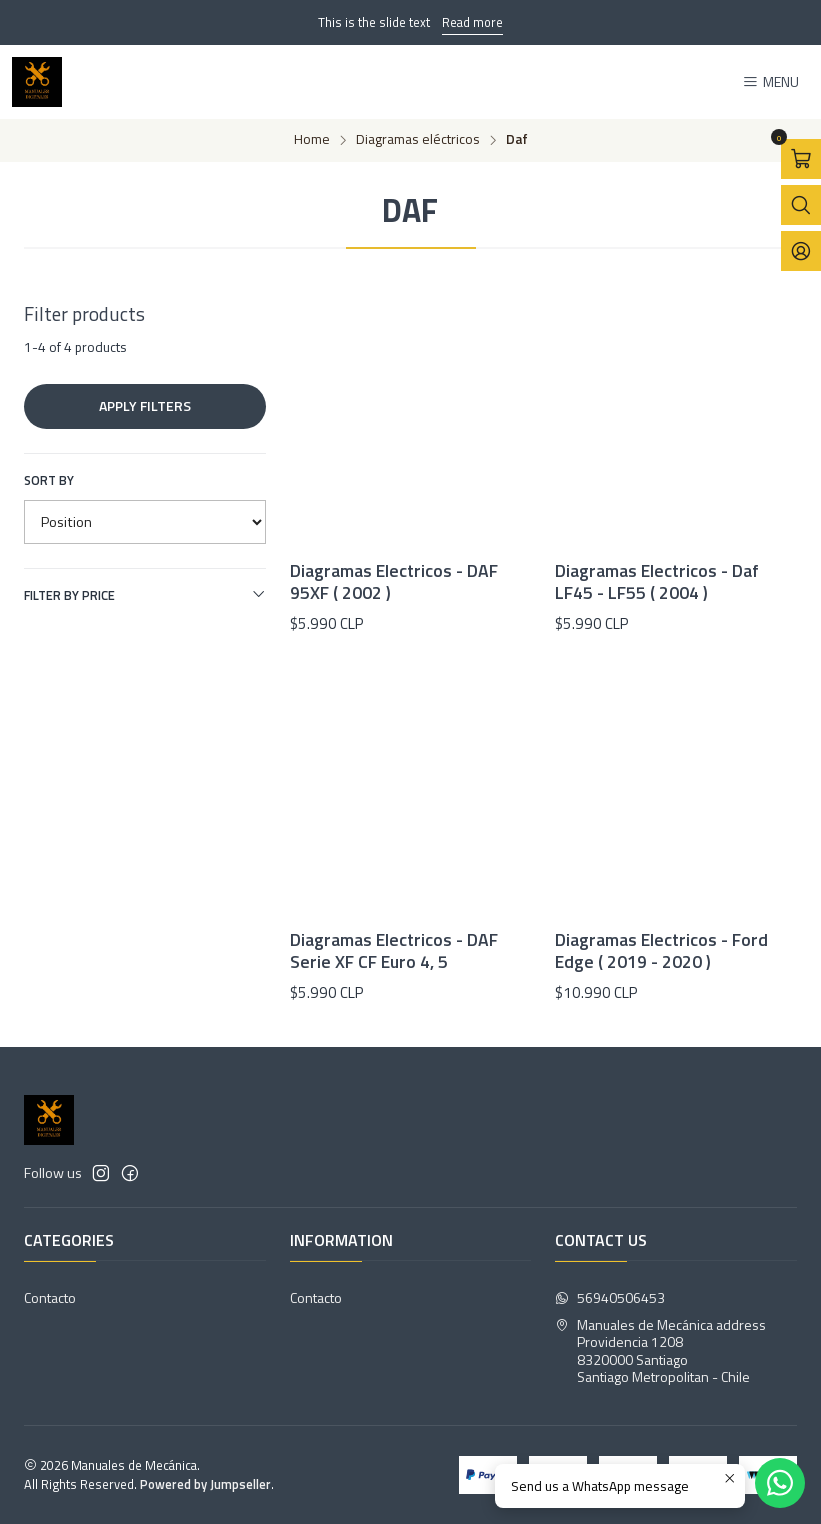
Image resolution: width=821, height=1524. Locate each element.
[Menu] (770, 82)
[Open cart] (801, 159)
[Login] (801, 251)
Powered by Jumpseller (205, 1484)
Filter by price (145, 595)
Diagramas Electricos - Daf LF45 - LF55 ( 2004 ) (657, 582)
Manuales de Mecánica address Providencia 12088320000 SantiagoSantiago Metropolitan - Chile (660, 1351)
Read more (472, 22)
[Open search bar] (801, 205)
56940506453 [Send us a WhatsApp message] (610, 1297)
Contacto (50, 1297)
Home (312, 140)
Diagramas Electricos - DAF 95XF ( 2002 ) (394, 582)
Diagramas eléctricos (418, 140)
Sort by (49, 480)
